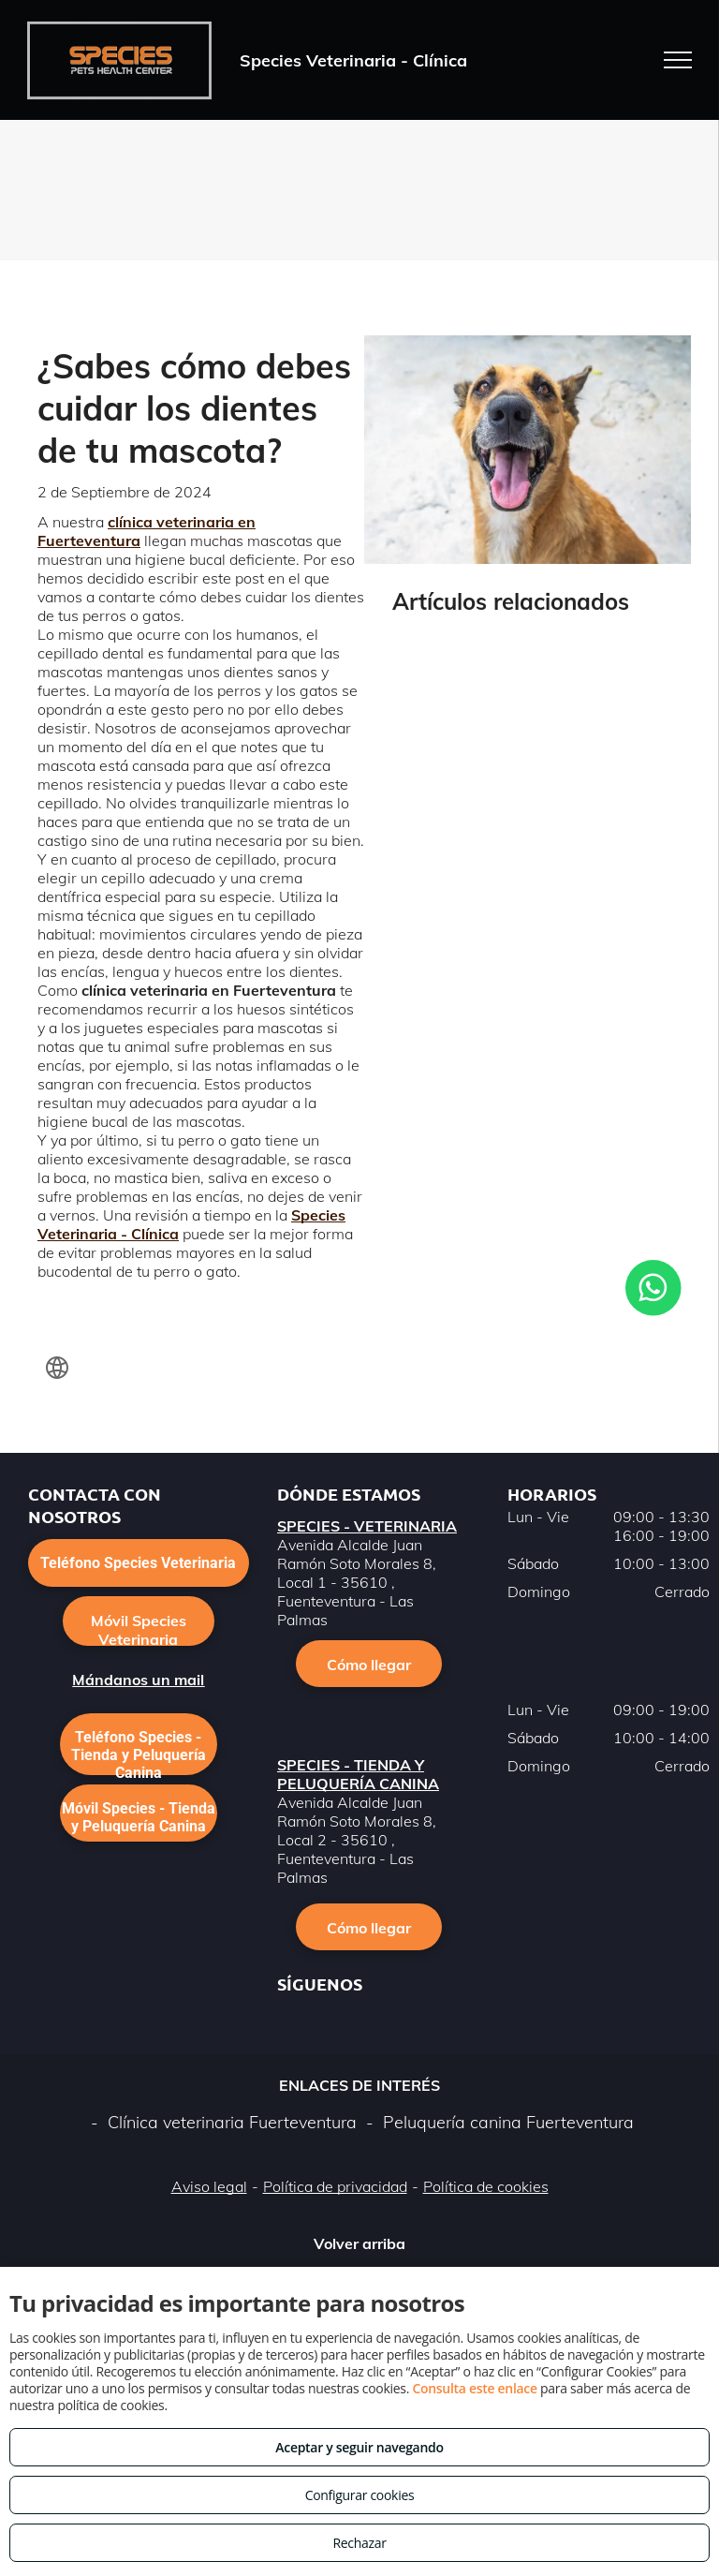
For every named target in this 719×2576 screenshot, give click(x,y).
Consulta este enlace (474, 2388)
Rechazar (359, 2543)
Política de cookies (486, 2186)
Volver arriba (359, 2243)
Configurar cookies (360, 2495)
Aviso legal (209, 2186)
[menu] (677, 60)
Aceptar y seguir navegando (359, 2447)
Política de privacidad (335, 2186)
